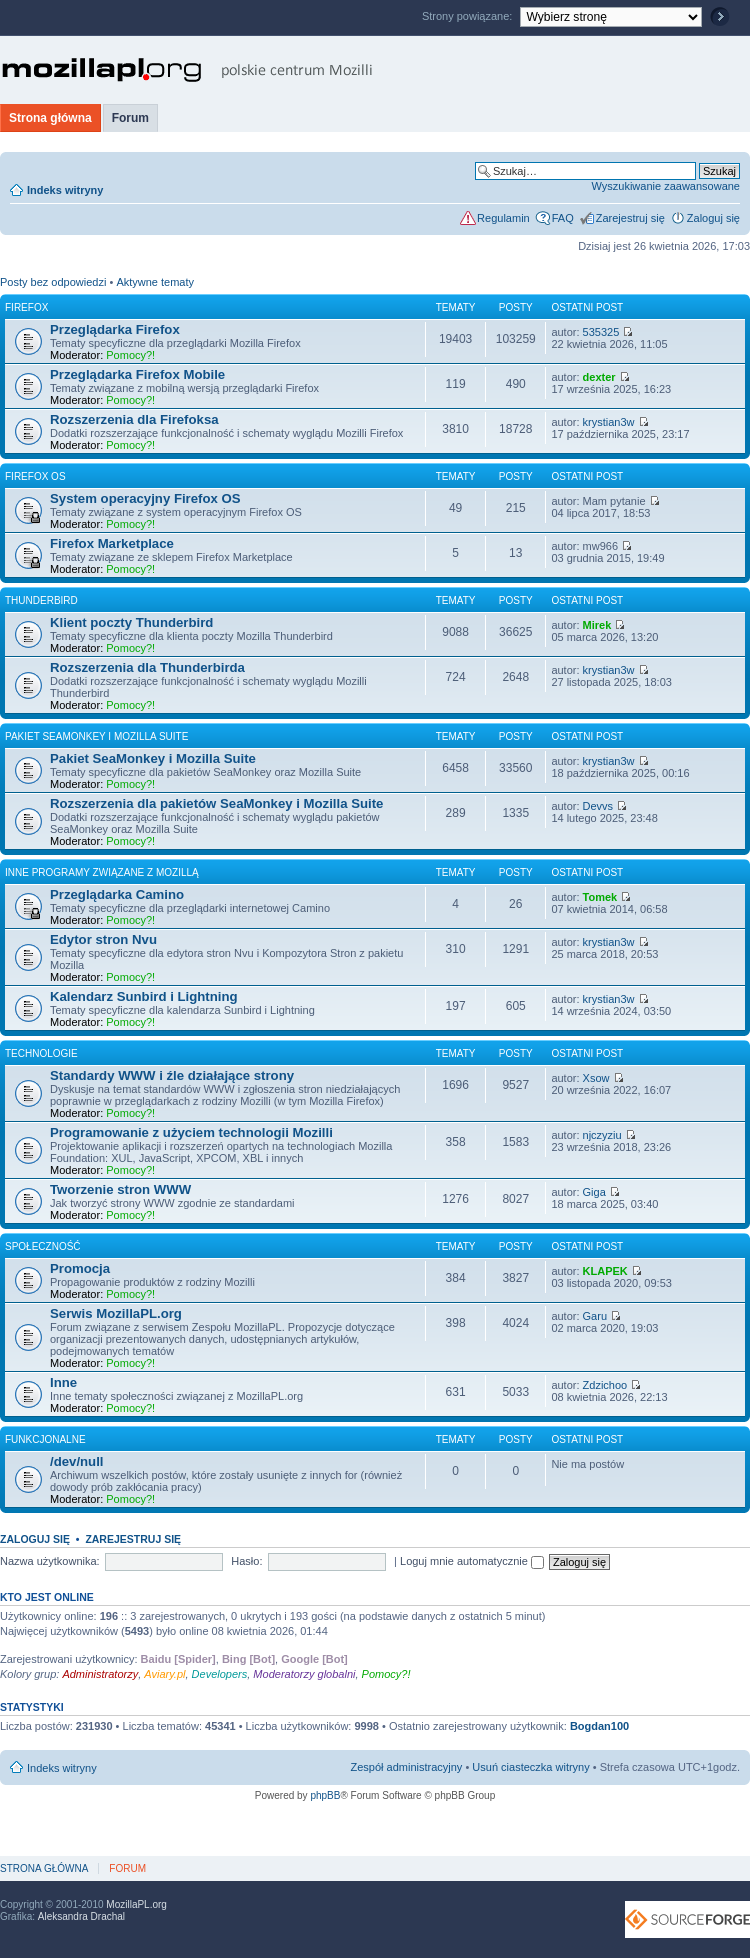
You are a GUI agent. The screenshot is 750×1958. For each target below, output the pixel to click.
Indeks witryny (65, 190)
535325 (601, 332)
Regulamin (503, 218)
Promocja (80, 1268)
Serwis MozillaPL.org (116, 1313)
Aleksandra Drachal (81, 1916)
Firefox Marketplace (112, 543)
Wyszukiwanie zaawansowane (666, 186)
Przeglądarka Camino (117, 894)
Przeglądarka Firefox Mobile (137, 374)
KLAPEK (605, 1271)
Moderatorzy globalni (304, 1674)
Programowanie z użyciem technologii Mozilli (191, 1132)
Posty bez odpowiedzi (53, 282)
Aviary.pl (164, 1674)
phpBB (325, 1795)
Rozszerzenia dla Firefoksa (134, 419)
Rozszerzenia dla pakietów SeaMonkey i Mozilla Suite (216, 803)
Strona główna (50, 118)
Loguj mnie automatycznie (472, 1561)
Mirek (597, 625)
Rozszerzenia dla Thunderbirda (147, 667)
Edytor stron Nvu (103, 939)
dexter (599, 377)
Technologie (41, 1053)
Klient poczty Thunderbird (131, 622)
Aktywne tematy (155, 282)
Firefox (26, 307)
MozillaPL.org (136, 1904)
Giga (594, 1192)
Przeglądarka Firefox (115, 329)
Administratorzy (100, 1674)
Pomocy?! (130, 355)
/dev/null (77, 1461)
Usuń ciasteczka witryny (530, 1767)
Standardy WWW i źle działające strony (172, 1075)
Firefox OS (35, 476)
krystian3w (609, 422)
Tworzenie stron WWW (120, 1189)
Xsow (596, 1078)
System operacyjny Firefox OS (145, 498)
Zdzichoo (605, 1385)
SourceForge (687, 1919)
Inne (63, 1382)
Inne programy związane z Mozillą (102, 872)
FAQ (563, 218)
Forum (130, 118)
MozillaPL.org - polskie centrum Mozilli (187, 70)
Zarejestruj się (630, 218)
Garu (595, 1316)
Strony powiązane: (469, 16)
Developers (220, 1674)
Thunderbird (41, 600)
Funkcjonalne (45, 1439)
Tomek (600, 897)
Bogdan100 (599, 1726)
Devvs (598, 806)
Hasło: (246, 1561)
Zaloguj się (713, 218)
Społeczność (43, 1246)
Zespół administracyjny (407, 1767)
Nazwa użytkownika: (50, 1561)
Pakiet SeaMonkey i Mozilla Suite (96, 736)
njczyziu (602, 1135)
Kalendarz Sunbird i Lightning (144, 996)
